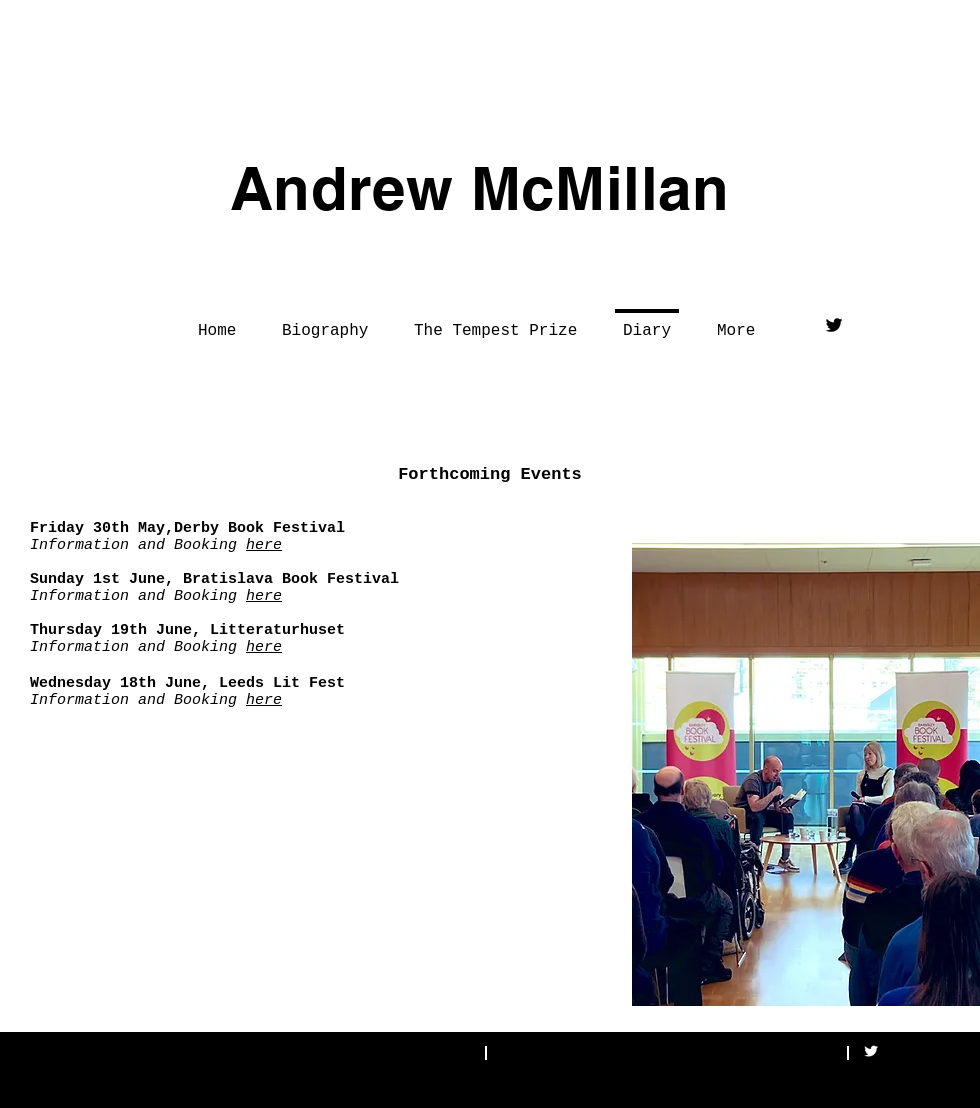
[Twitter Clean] (871, 1051)
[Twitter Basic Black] (834, 325)
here (264, 545)
